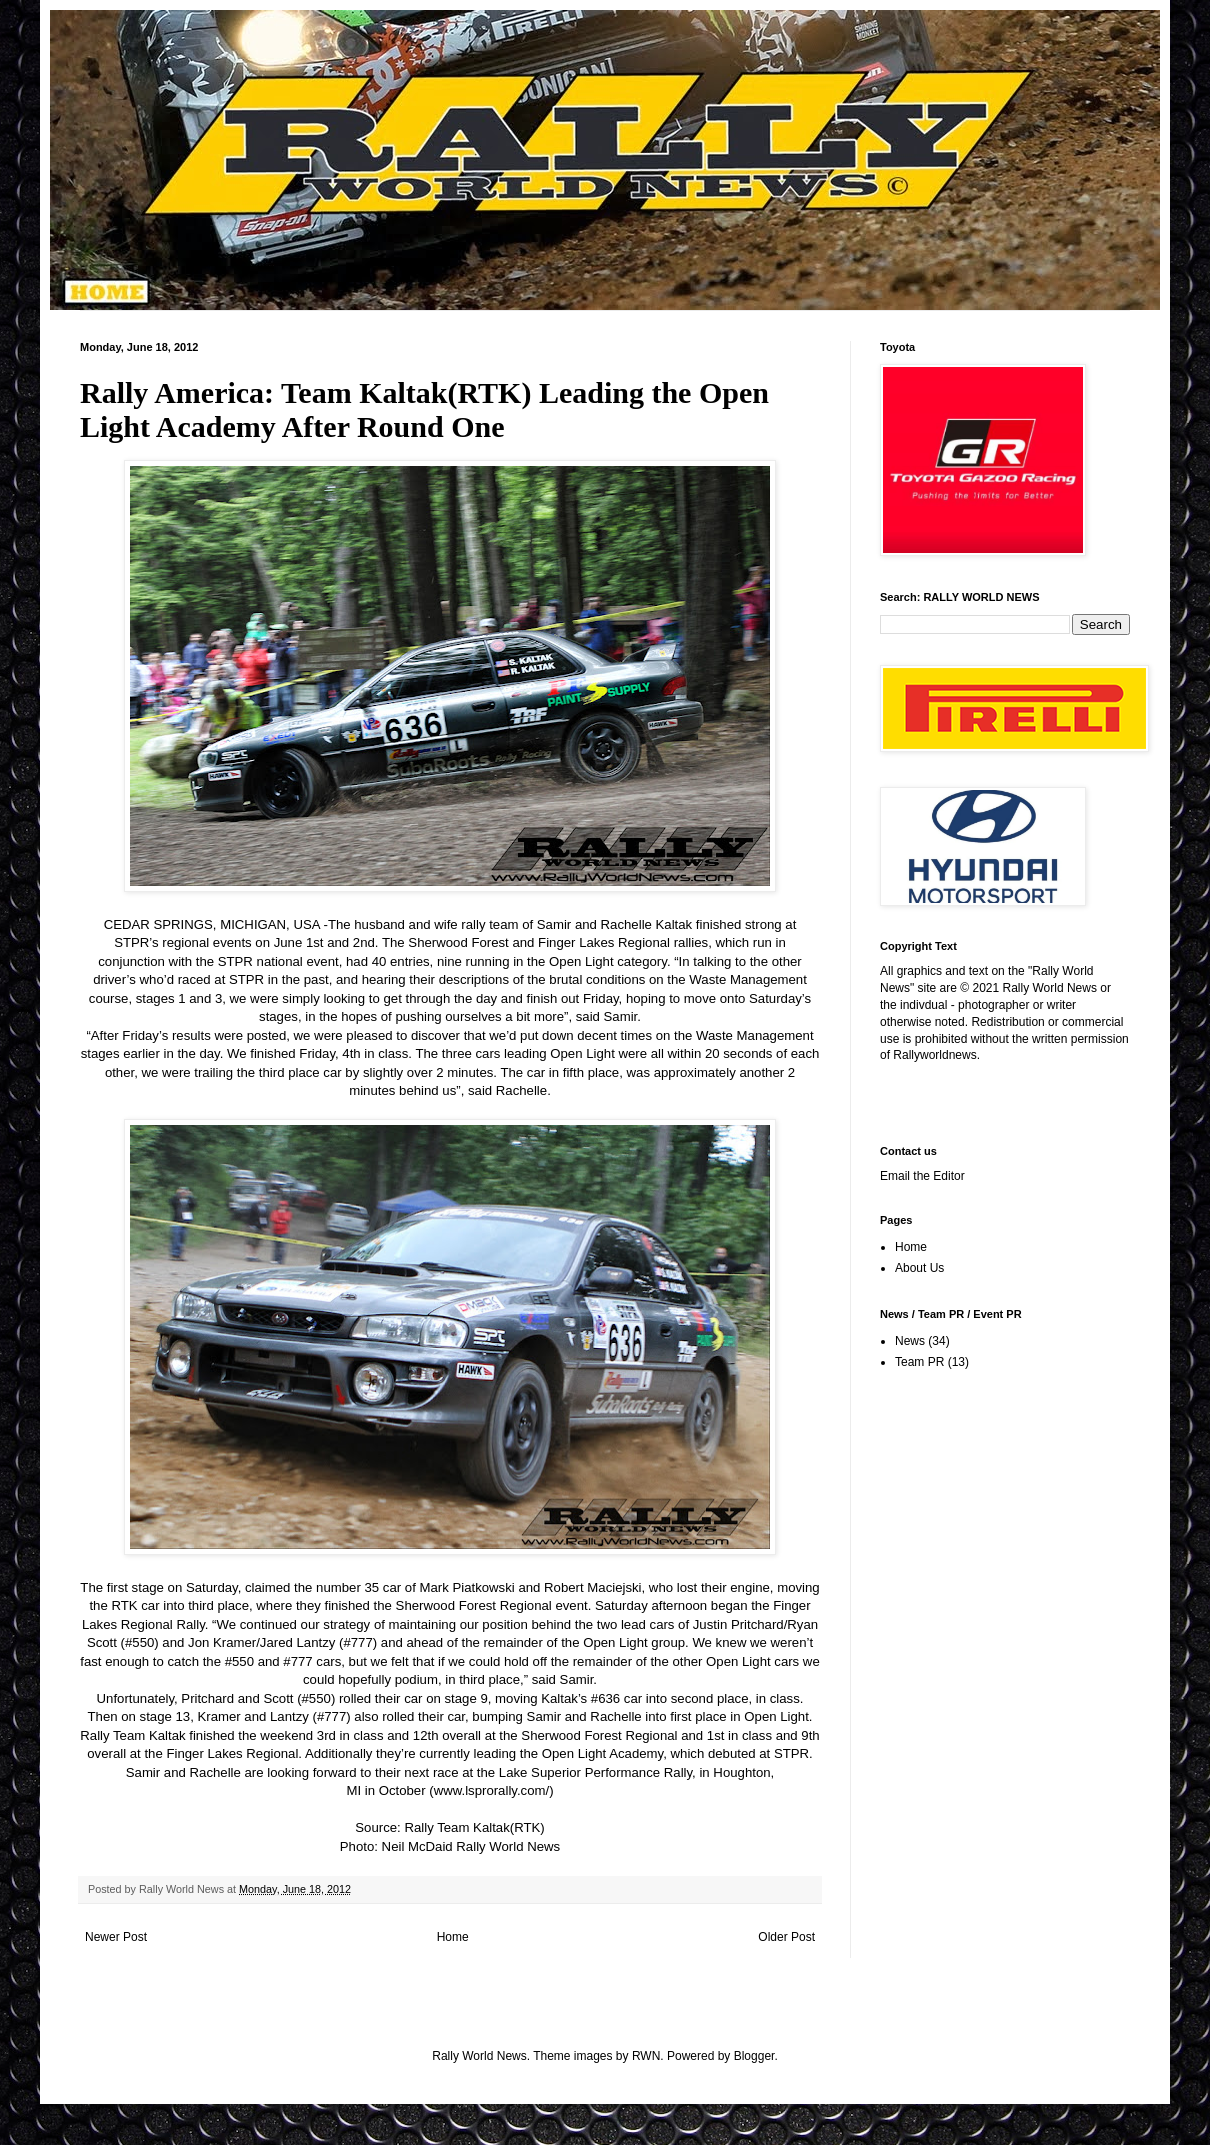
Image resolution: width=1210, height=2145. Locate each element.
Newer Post (116, 1937)
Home (453, 1937)
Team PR (919, 1362)
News (910, 1341)
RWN (646, 2056)
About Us (919, 1268)
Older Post (786, 1937)
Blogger (754, 2056)
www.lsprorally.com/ (492, 1790)
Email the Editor (922, 1176)
